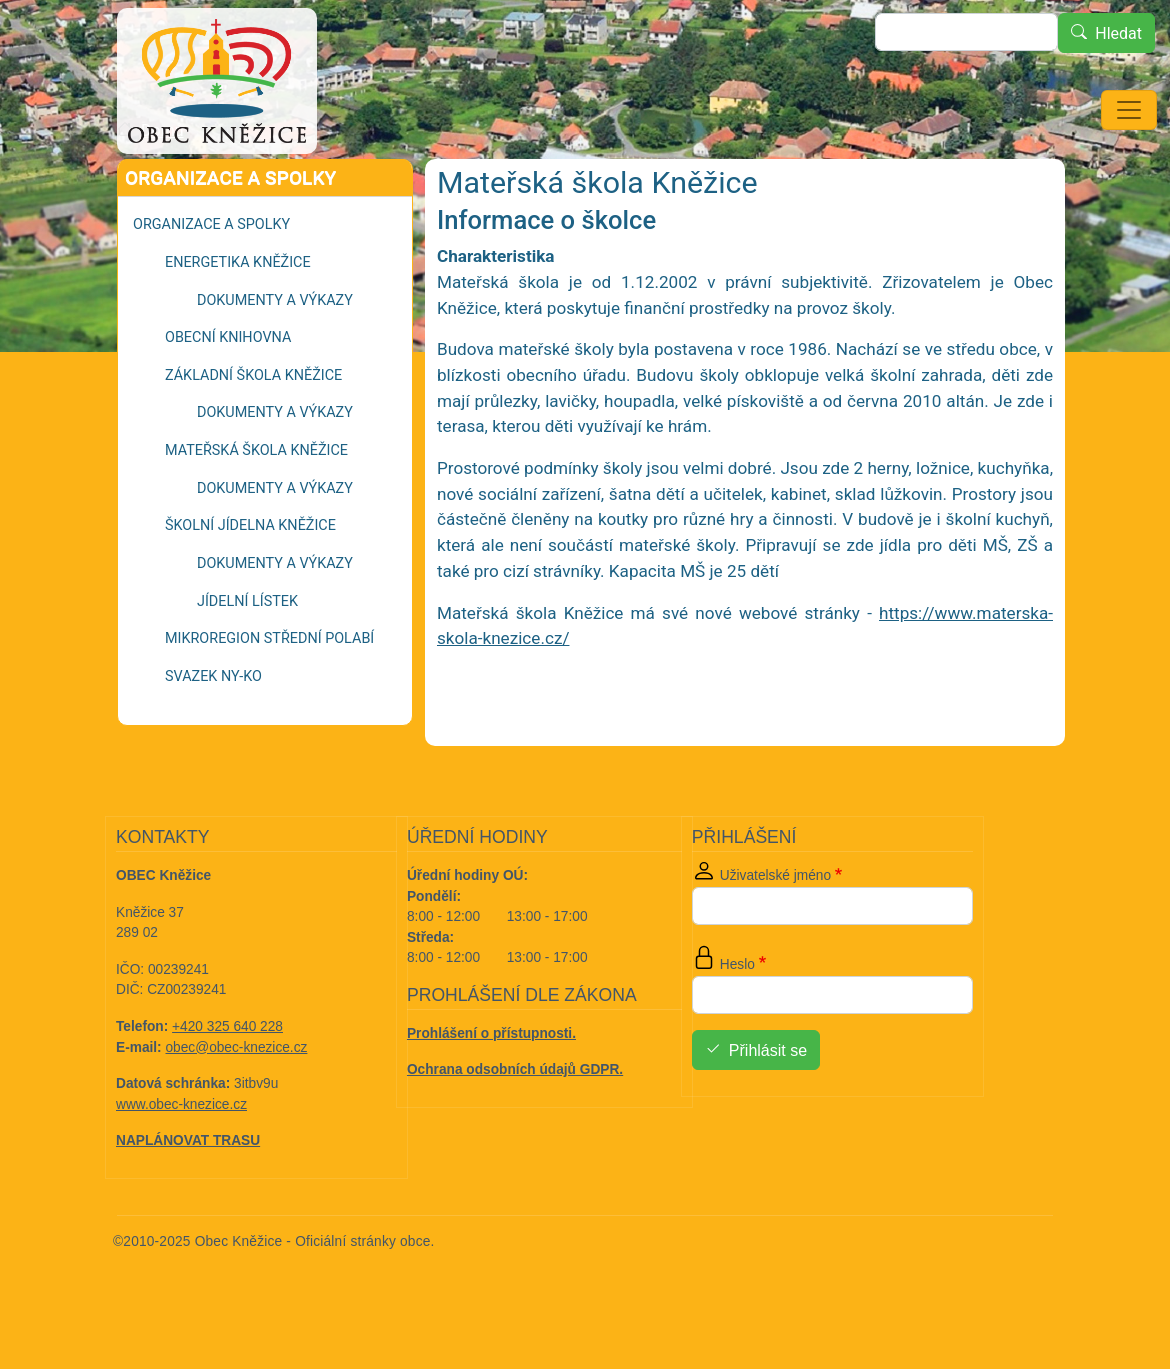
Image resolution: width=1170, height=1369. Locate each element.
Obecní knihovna (228, 393)
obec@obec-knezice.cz (237, 1103)
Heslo (737, 1020)
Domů (162, 186)
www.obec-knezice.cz (181, 1160)
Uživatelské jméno (775, 931)
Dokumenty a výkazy (275, 356)
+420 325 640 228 (227, 1082)
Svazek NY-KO (213, 732)
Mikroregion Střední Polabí (269, 694)
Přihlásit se (768, 1106)
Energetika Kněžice (238, 318)
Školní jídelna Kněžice (250, 581)
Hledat (1118, 33)
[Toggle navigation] (1129, 110)
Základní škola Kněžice (253, 431)
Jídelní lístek (247, 657)
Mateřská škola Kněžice (256, 506)
